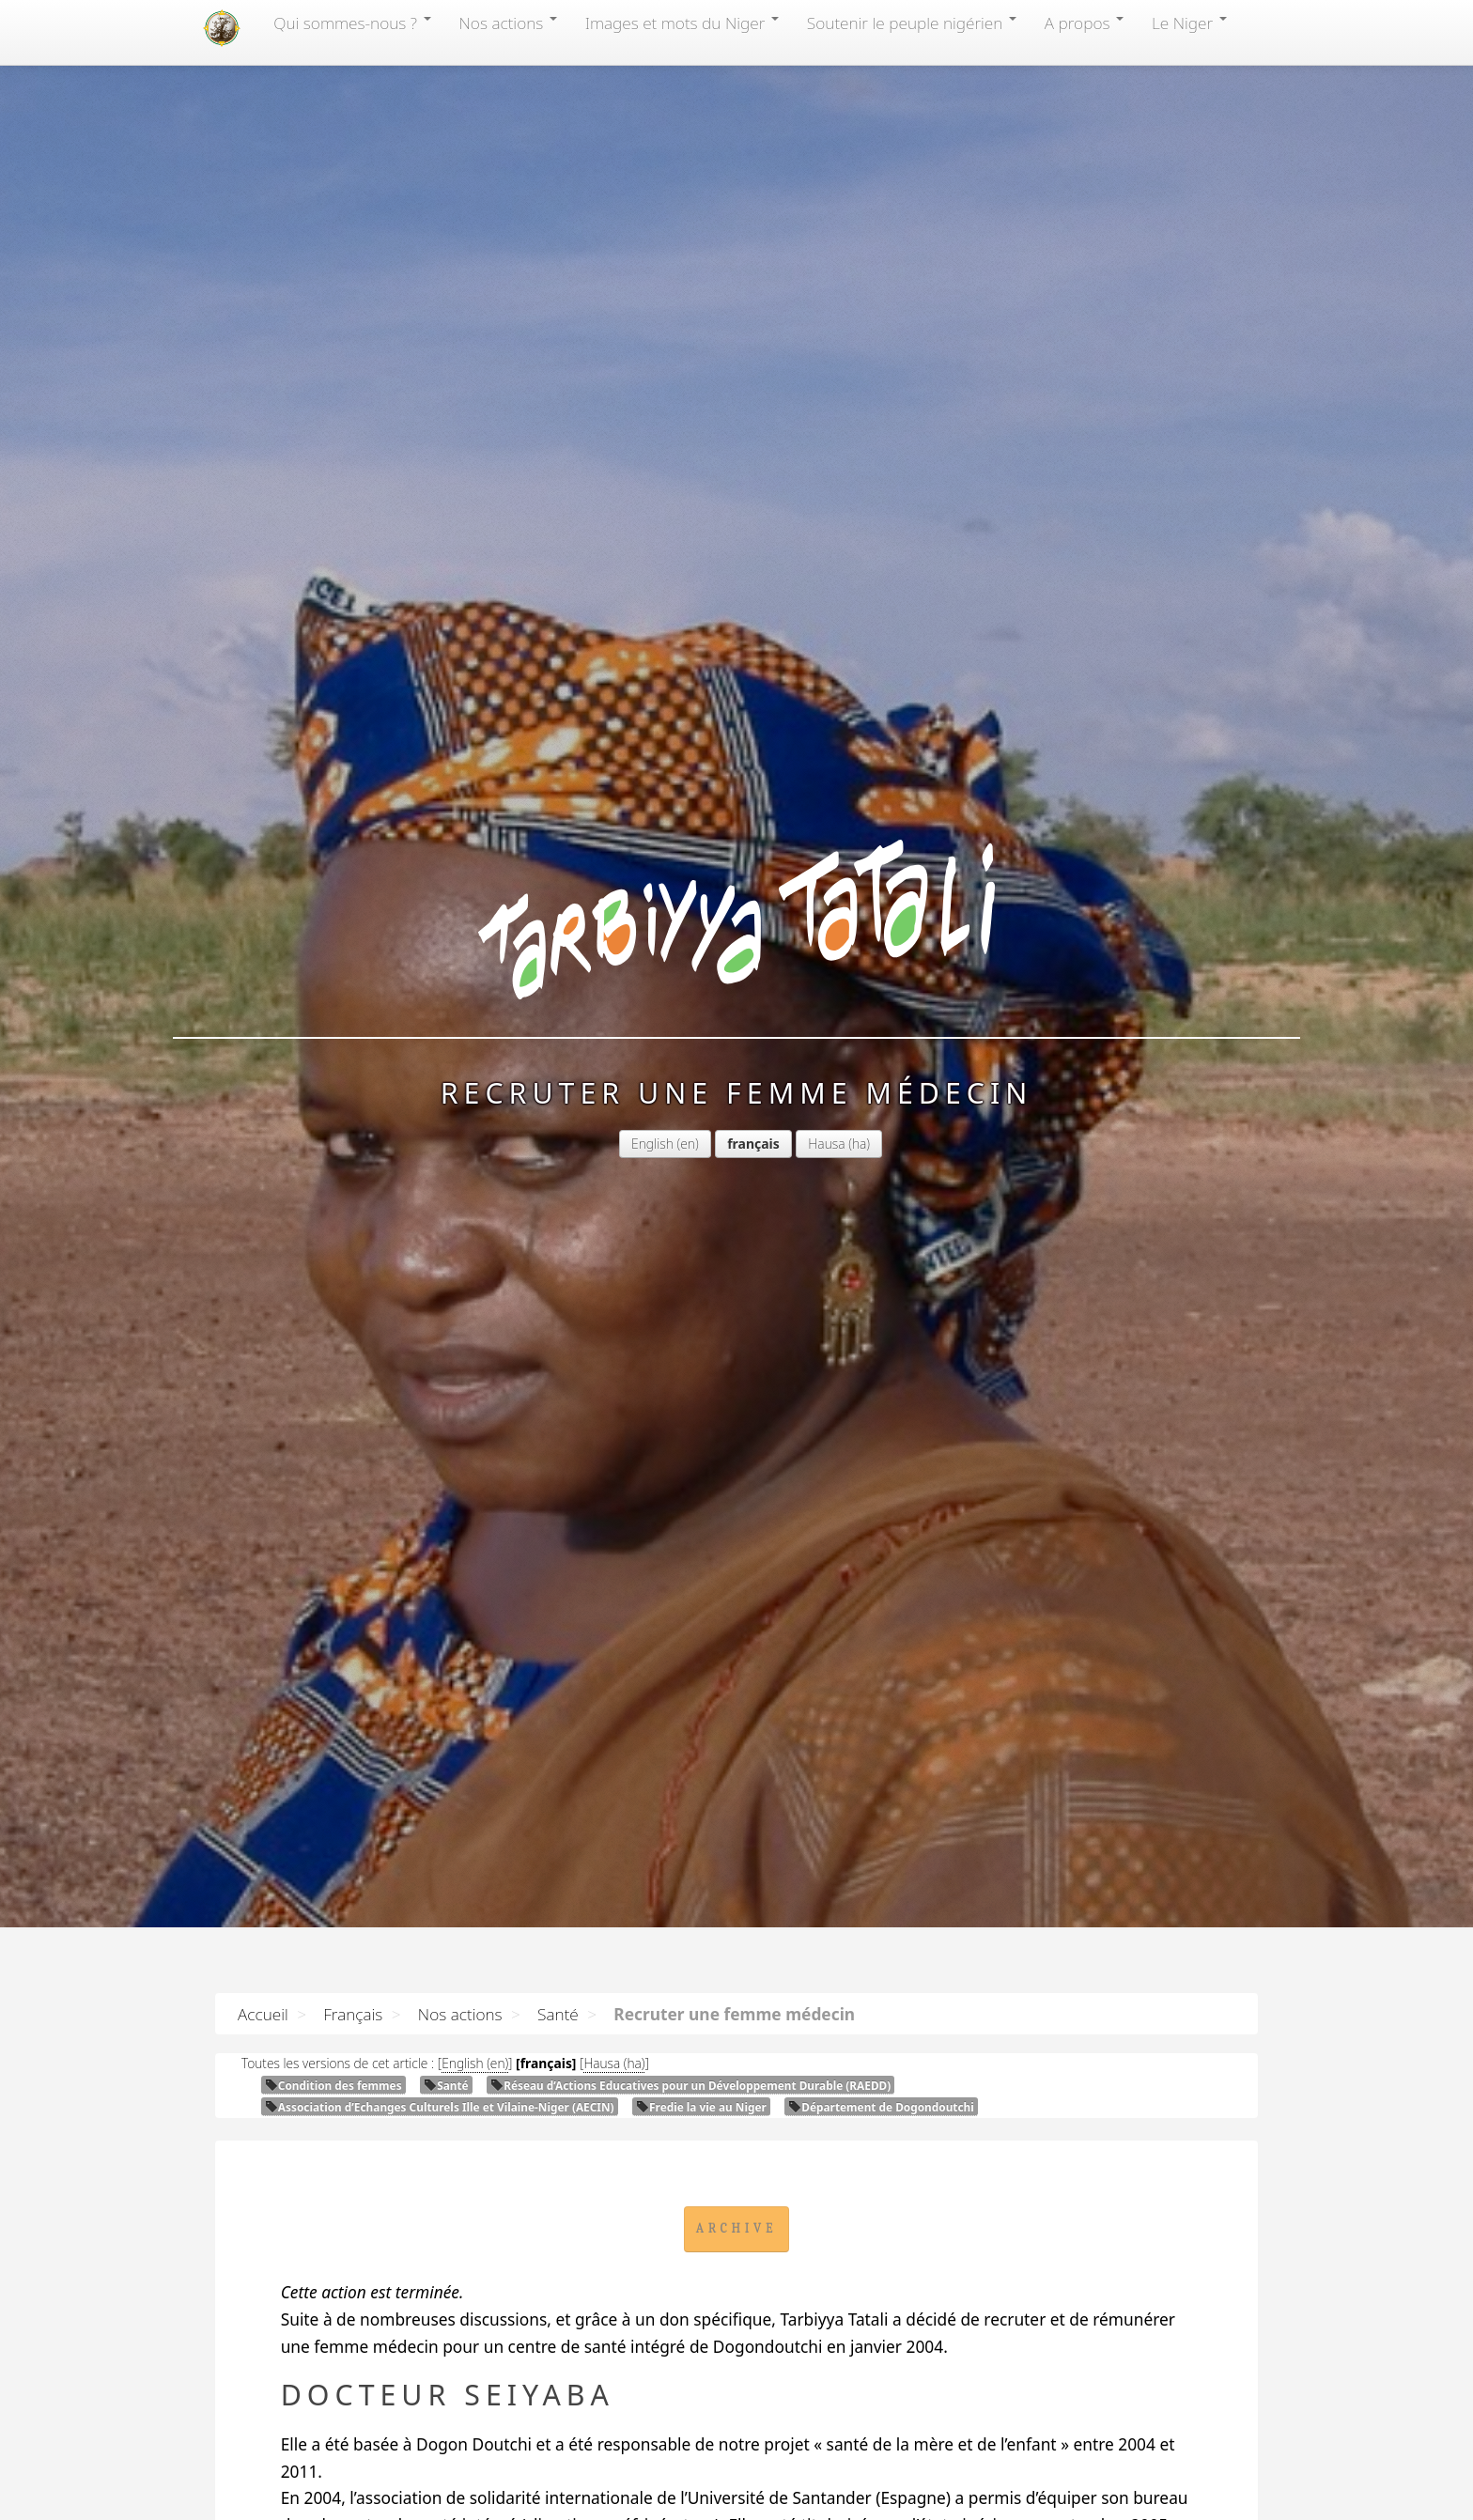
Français (352, 2013)
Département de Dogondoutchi (881, 2106)
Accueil (263, 2013)
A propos (1084, 22)
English (652, 1143)
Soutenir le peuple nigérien (911, 22)
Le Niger (1189, 22)
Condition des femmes (333, 2085)
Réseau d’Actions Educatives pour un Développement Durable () (690, 2085)
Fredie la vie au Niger (701, 2106)
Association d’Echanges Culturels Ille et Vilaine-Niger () (439, 2106)
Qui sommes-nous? (351, 22)
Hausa (826, 1143)
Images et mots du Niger (682, 22)
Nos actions (508, 22)
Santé (558, 2013)
